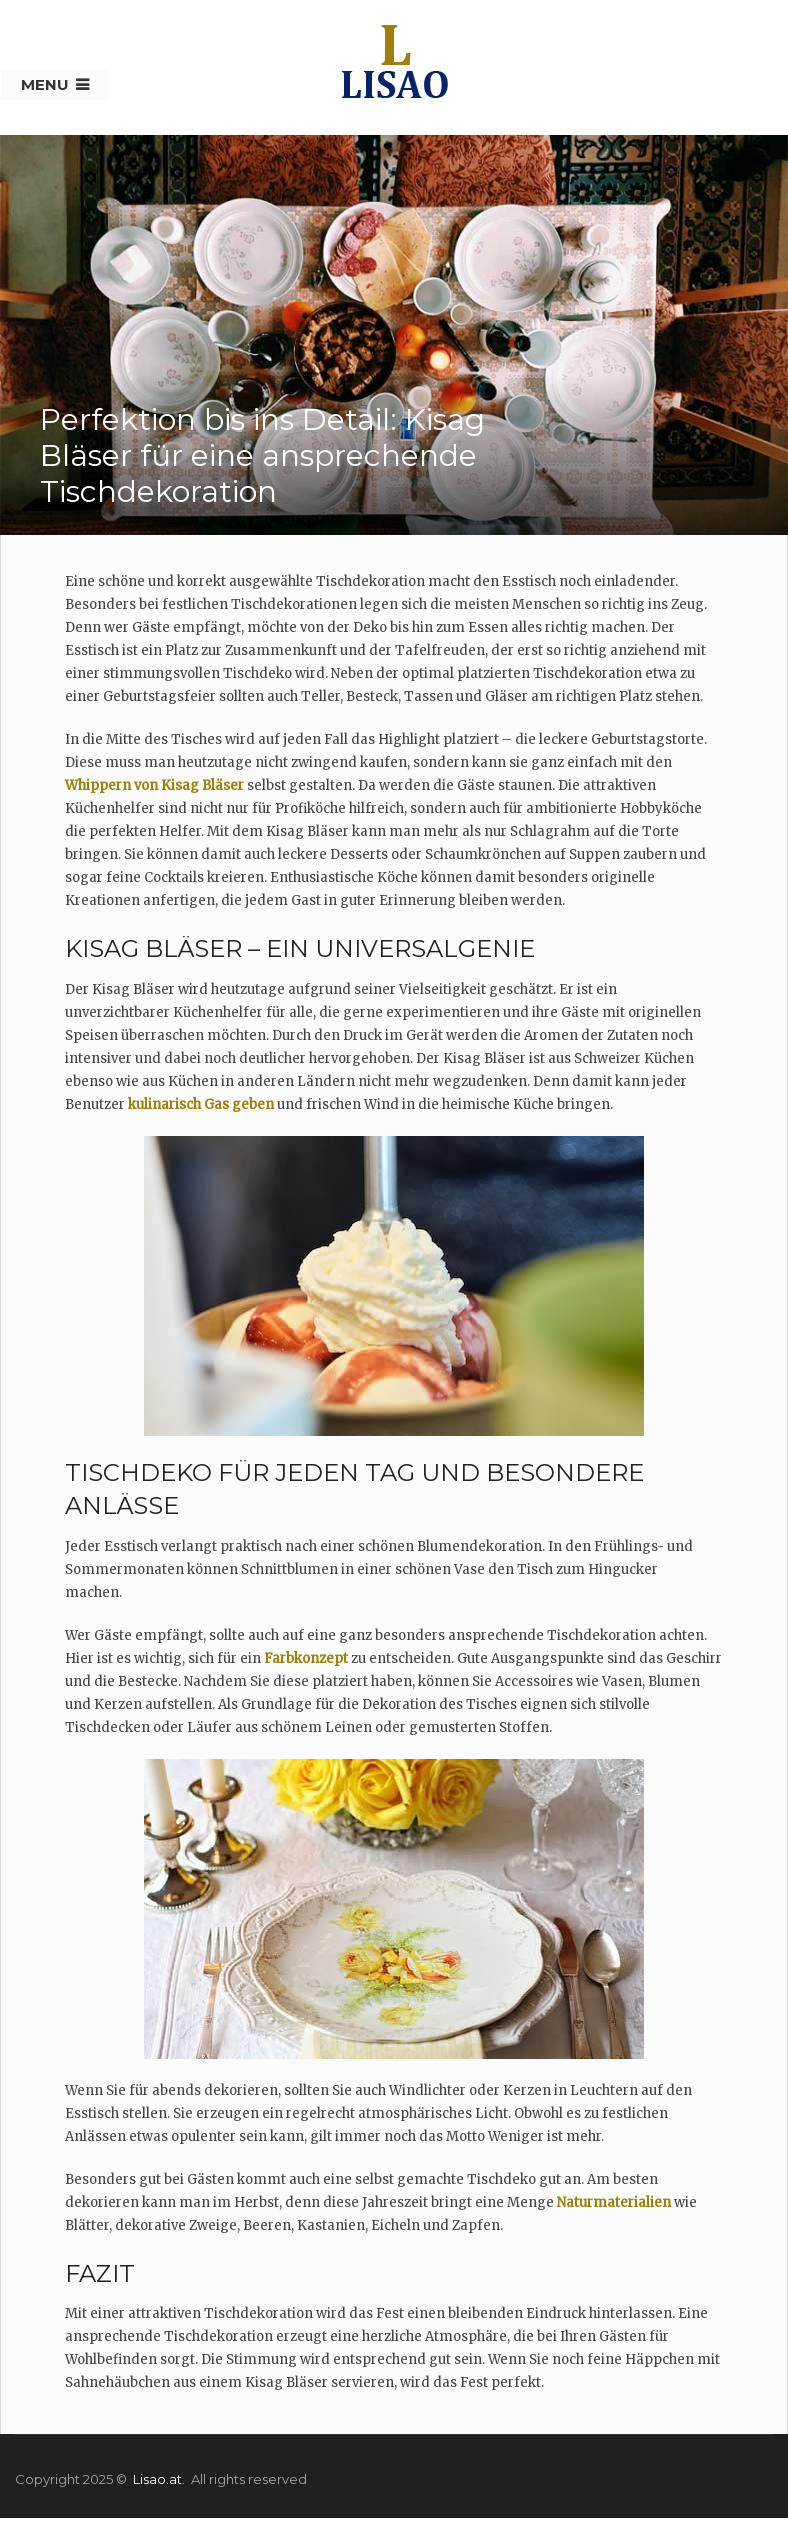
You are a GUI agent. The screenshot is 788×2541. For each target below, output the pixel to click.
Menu (45, 84)
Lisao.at (157, 2479)
